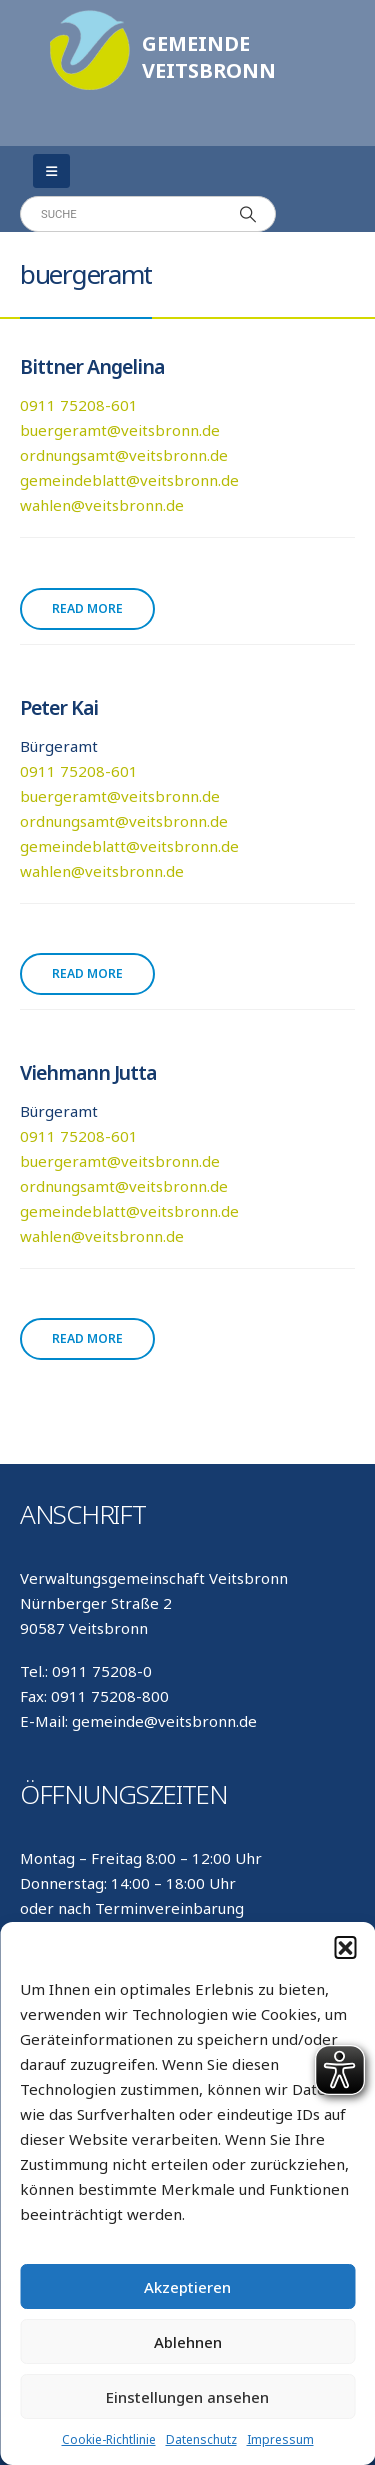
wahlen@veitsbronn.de (102, 505)
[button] (345, 1947)
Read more (87, 608)
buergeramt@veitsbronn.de (120, 430)
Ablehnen (188, 2342)
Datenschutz (201, 2439)
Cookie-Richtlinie (109, 2439)
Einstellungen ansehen (187, 2397)
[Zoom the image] (90, 20)
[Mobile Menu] (51, 171)
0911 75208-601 (79, 405)
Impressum (280, 2439)
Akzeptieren (187, 2287)
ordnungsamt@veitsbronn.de (124, 455)
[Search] (248, 214)
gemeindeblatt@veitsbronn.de (129, 480)
